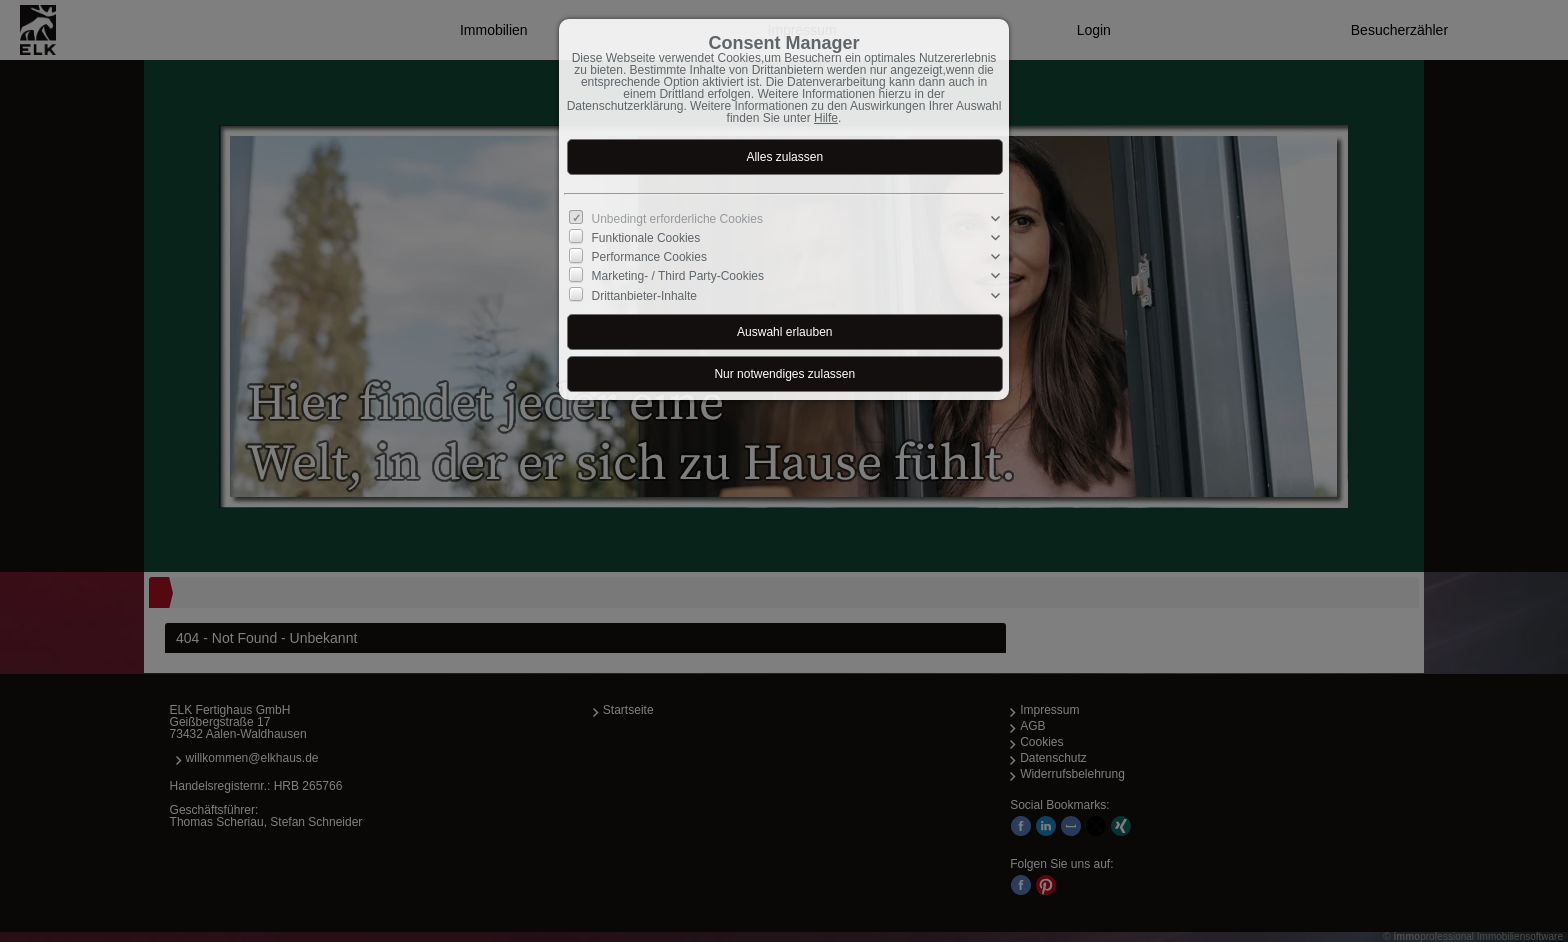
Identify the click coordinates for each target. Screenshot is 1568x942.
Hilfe (826, 118)
